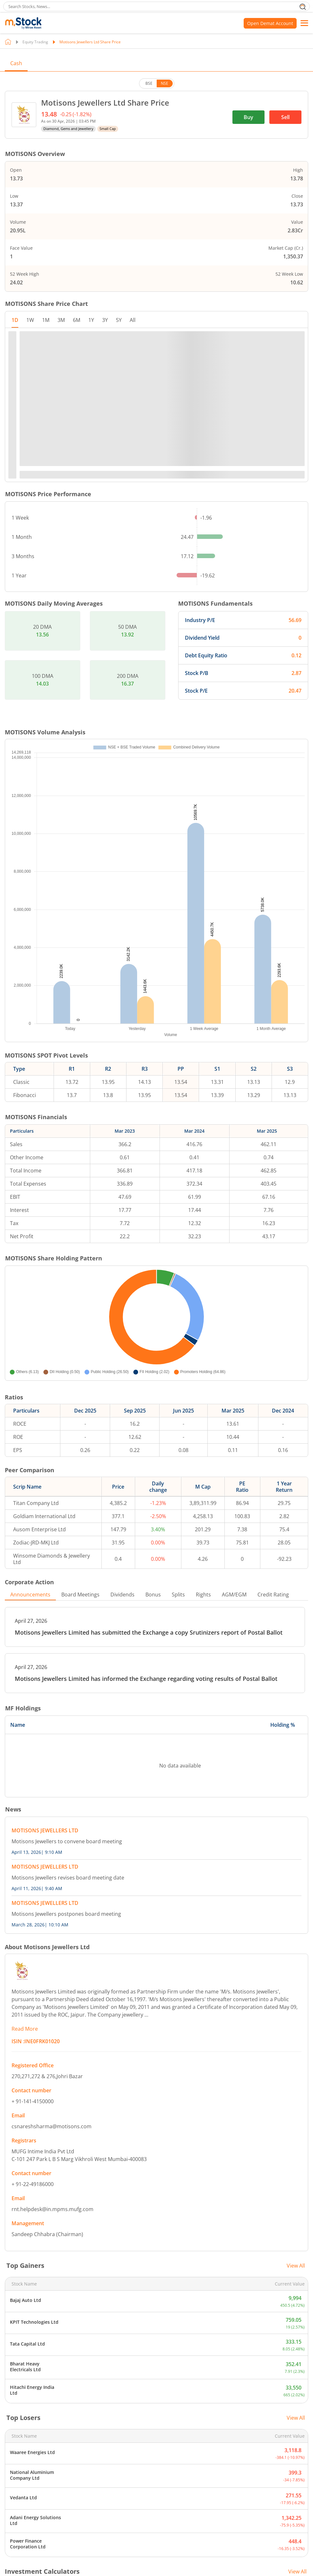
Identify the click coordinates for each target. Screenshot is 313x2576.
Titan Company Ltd (36, 1503)
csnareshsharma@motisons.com (51, 2126)
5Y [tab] (119, 320)
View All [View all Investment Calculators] (297, 2571)
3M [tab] (61, 320)
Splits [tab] (178, 1594)
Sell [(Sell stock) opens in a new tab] (285, 117)
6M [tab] (76, 320)
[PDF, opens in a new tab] (155, 1627)
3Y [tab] (105, 320)
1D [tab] (15, 320)
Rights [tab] (203, 1594)
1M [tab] (45, 320)
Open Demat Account (270, 23)
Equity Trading (35, 42)
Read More (25, 2028)
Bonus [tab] (153, 1594)
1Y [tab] (91, 320)
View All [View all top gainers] (296, 2265)
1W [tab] (30, 320)
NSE (164, 83)
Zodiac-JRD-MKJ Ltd (36, 1542)
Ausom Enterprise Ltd (39, 1529)
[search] (156, 6)
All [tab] (132, 320)
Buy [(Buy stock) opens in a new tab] (248, 117)
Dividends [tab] (122, 1594)
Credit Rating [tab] (273, 1594)
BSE (148, 83)
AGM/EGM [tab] (234, 1594)
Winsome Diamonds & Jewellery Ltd (51, 1559)
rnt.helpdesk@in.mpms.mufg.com (52, 2209)
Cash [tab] (16, 63)
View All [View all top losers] (296, 2417)
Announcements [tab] (30, 1594)
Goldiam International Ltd (44, 1516)
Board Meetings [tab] (80, 1594)
